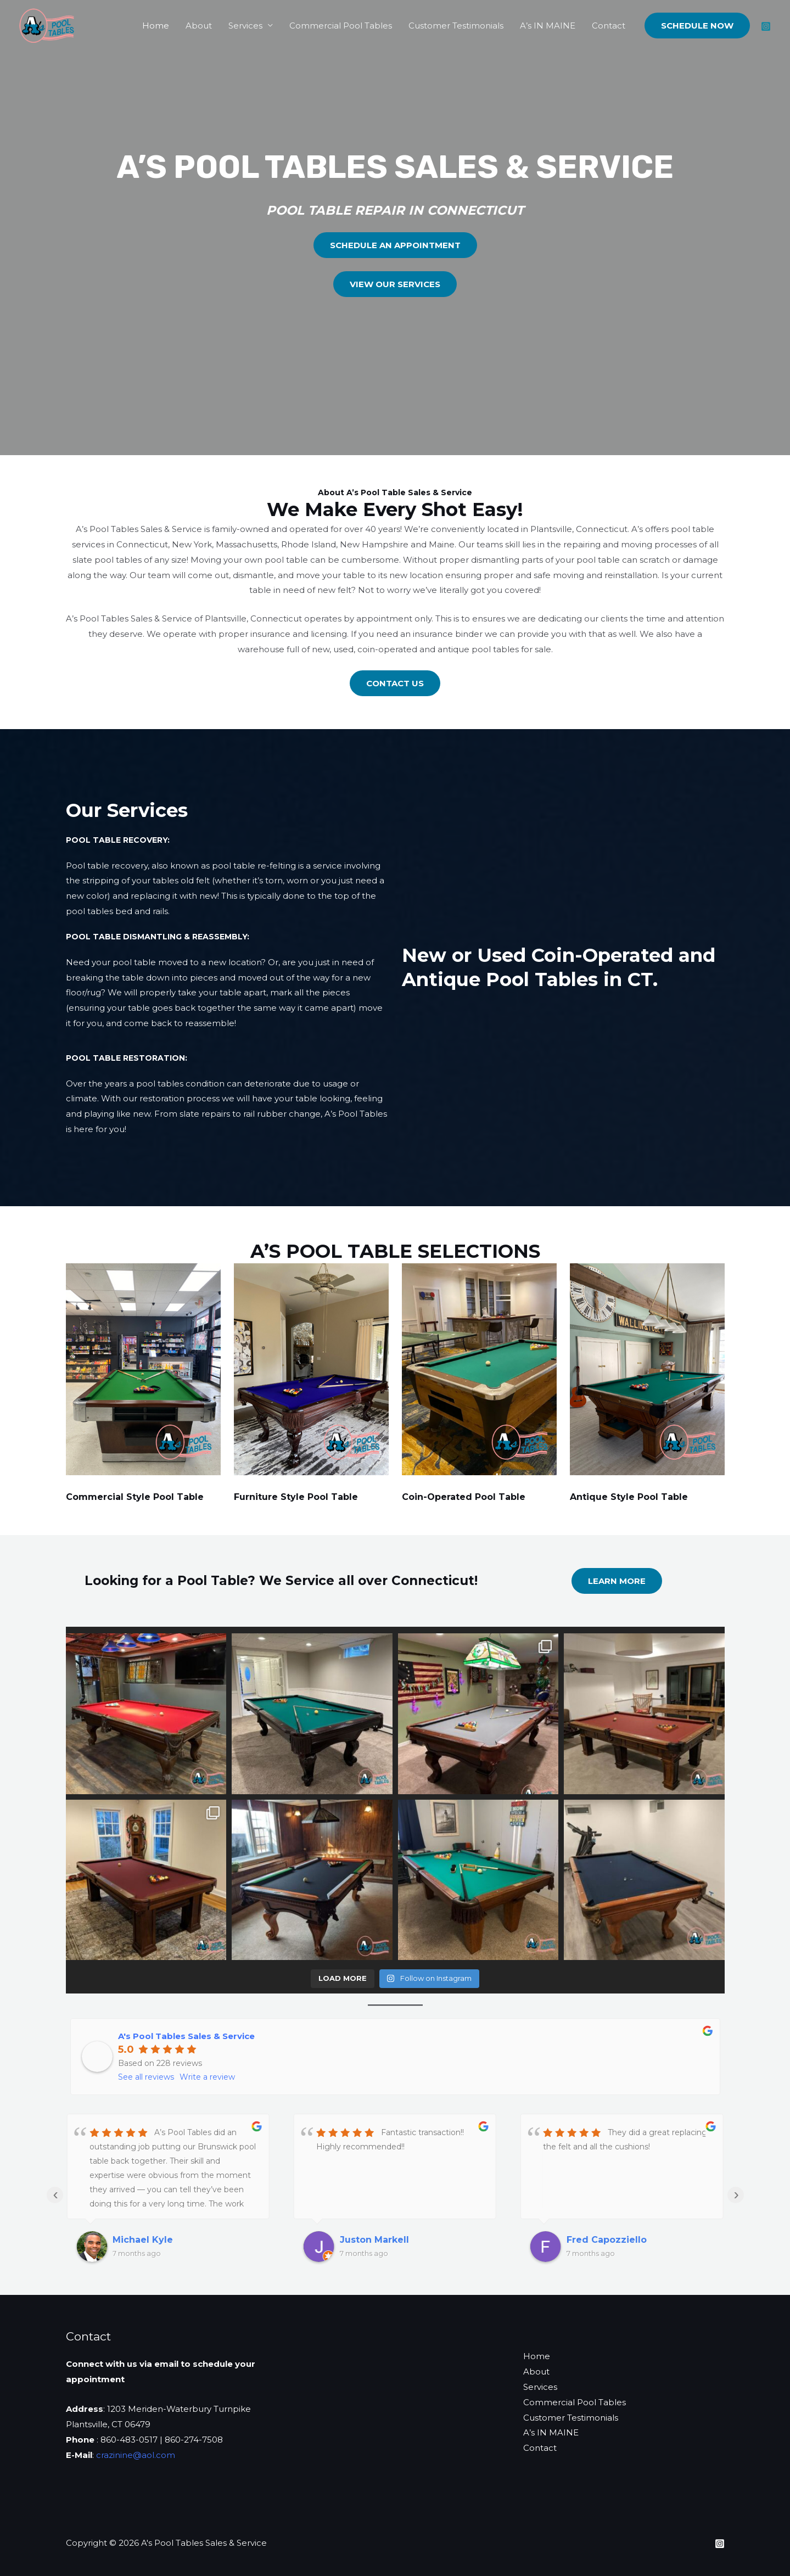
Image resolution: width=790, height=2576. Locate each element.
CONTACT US (395, 683)
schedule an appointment (395, 245)
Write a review (207, 2077)
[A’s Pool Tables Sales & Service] (46, 24)
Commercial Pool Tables (340, 25)
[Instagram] (766, 26)
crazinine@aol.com (135, 2455)
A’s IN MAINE (547, 25)
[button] (697, 25)
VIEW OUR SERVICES (395, 284)
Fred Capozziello (607, 2240)
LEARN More (617, 1581)
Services (245, 25)
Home (155, 25)
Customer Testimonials (455, 25)
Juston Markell (374, 2240)
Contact (608, 25)
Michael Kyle (143, 2240)
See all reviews (146, 2077)
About (199, 25)
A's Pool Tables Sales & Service (186, 2036)
